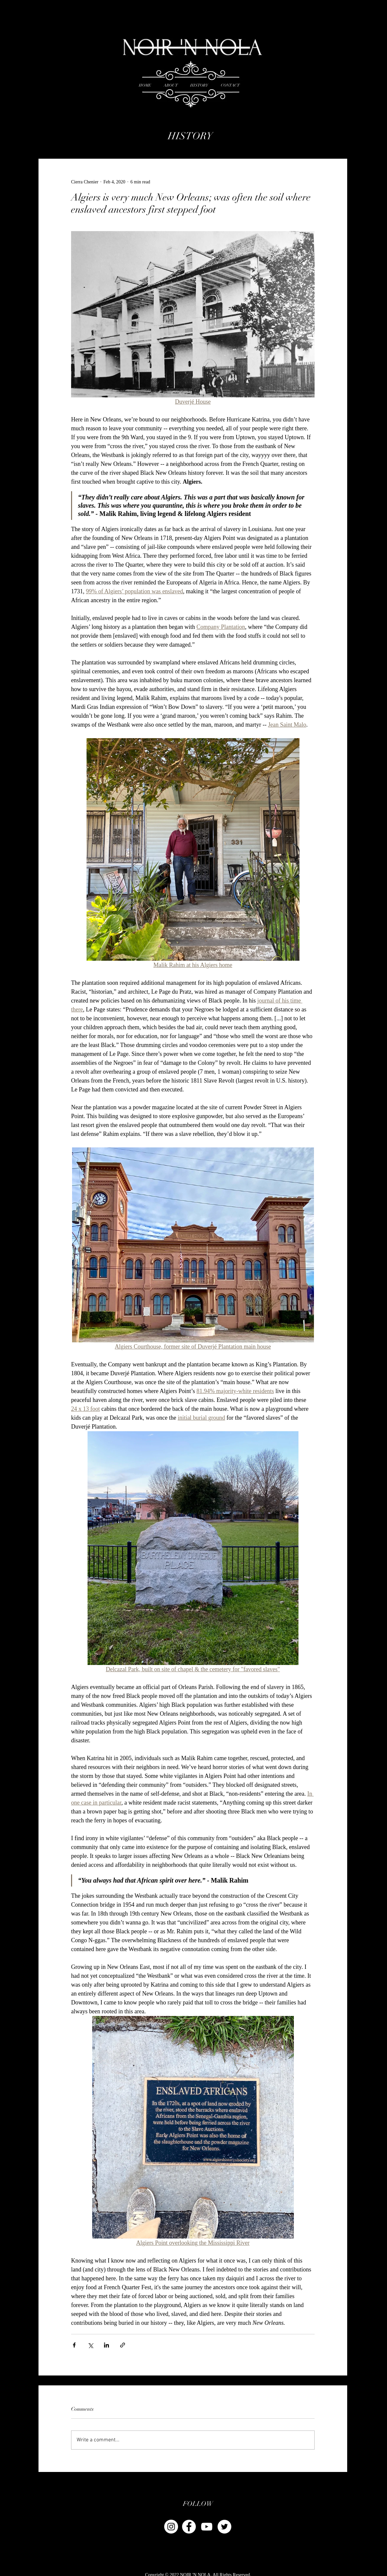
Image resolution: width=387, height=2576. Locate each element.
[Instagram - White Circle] (171, 2527)
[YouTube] (207, 2527)
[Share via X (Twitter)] (90, 2345)
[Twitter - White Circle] (224, 2527)
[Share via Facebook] (74, 2345)
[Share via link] (122, 2345)
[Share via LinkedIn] (106, 2345)
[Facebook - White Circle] (189, 2527)
